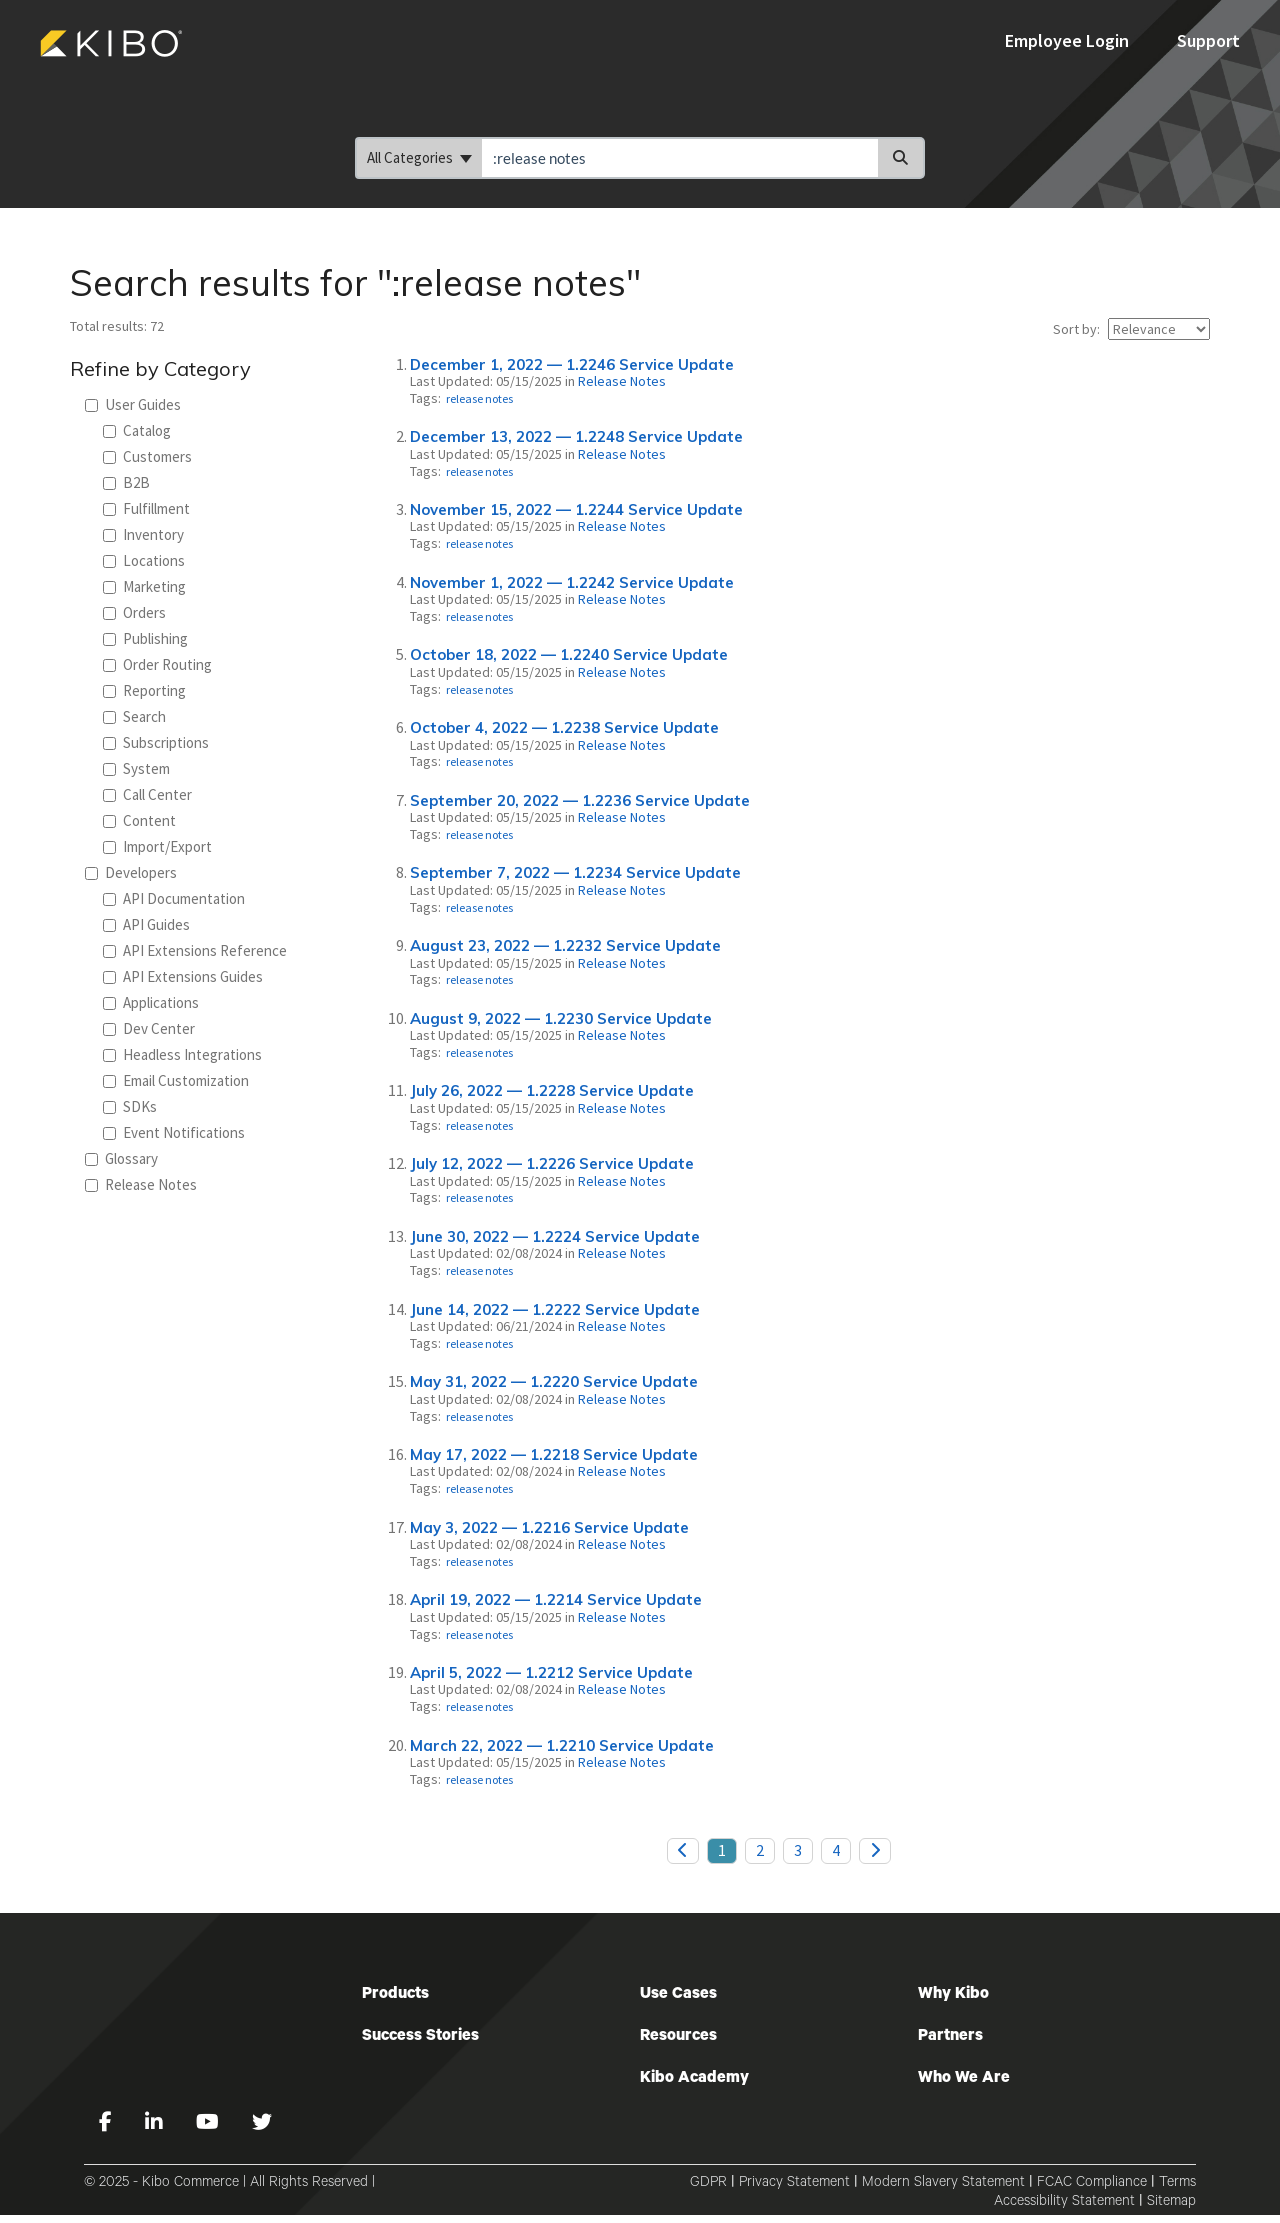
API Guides (146, 924)
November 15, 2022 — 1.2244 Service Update (576, 509)
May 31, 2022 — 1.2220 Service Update (554, 1381)
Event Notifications (174, 1132)
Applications (151, 1002)
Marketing (144, 586)
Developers (131, 872)
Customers (147, 456)
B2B (126, 482)
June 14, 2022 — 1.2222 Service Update (555, 1309)
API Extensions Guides (183, 976)
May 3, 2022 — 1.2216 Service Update (549, 1527)
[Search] (901, 158)
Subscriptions (156, 742)
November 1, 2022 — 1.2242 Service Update (572, 582)
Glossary (121, 1158)
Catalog (137, 430)
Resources (678, 2037)
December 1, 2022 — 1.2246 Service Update (572, 364)
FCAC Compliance (1092, 2184)
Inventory (143, 534)
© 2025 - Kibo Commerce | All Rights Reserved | (229, 2184)
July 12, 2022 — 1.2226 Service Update (552, 1163)
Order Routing (157, 664)
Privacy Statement (794, 2184)
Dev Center (149, 1028)
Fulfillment (146, 508)
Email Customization (176, 1080)
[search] (680, 158)
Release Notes (141, 1184)
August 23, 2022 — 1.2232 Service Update (565, 945)
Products (395, 1995)
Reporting (144, 690)
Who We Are (964, 2079)
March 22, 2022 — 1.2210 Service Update (562, 1745)
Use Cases (678, 1995)
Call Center (147, 794)
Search (134, 716)
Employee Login (1069, 40)
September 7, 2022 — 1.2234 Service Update (575, 872)
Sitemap (1171, 2203)
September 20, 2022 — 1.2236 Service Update (580, 800)
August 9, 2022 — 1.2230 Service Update (561, 1018)
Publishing (145, 638)
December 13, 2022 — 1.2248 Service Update (576, 436)
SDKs (130, 1106)
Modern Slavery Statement (943, 2184)
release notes (479, 398)
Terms (1177, 2184)
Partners (950, 2037)
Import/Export (157, 846)
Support (1208, 40)
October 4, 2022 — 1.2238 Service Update (564, 727)
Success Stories (420, 2037)
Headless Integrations (182, 1054)
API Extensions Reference (195, 950)
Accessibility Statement (1064, 2203)
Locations (144, 560)
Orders (134, 612)
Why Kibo (953, 1995)
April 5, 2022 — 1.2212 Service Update (551, 1672)
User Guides (133, 404)
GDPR (708, 2184)
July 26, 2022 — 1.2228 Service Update (552, 1090)
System (136, 768)
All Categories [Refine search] (419, 157)
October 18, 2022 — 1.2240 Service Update (569, 654)
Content (139, 820)
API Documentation (174, 898)
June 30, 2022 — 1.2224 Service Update (555, 1236)
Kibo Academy (694, 2079)
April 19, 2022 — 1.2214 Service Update (556, 1599)
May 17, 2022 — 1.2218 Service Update (554, 1454)
